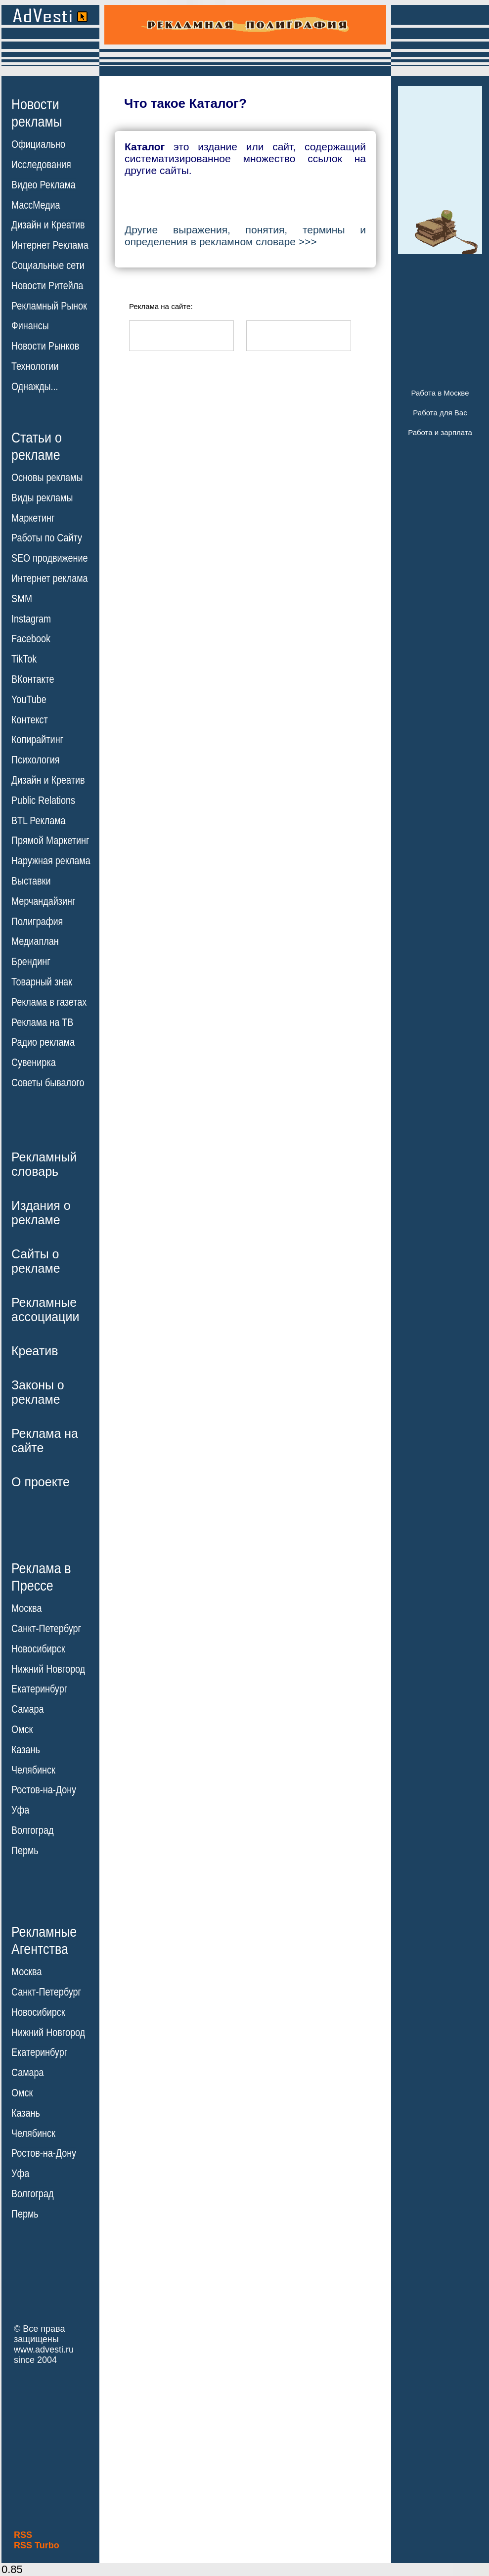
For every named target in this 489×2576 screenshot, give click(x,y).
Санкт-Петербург (46, 1629)
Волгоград (32, 1830)
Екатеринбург (39, 1689)
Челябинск (33, 1770)
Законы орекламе (37, 1392)
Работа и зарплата (440, 432)
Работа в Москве (440, 393)
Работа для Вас (440, 412)
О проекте (40, 1482)
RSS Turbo (36, 2545)
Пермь (25, 1851)
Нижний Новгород (48, 1669)
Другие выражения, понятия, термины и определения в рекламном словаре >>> (245, 235)
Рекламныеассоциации (45, 1309)
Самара (27, 1709)
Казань (25, 1750)
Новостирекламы (36, 113)
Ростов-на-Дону (43, 1790)
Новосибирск (38, 1649)
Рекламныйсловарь (44, 1164)
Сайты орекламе (35, 1261)
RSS (23, 2535)
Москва (26, 1608)
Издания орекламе (41, 1213)
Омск (22, 1729)
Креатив (34, 1351)
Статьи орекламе (36, 445)
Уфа (20, 1810)
